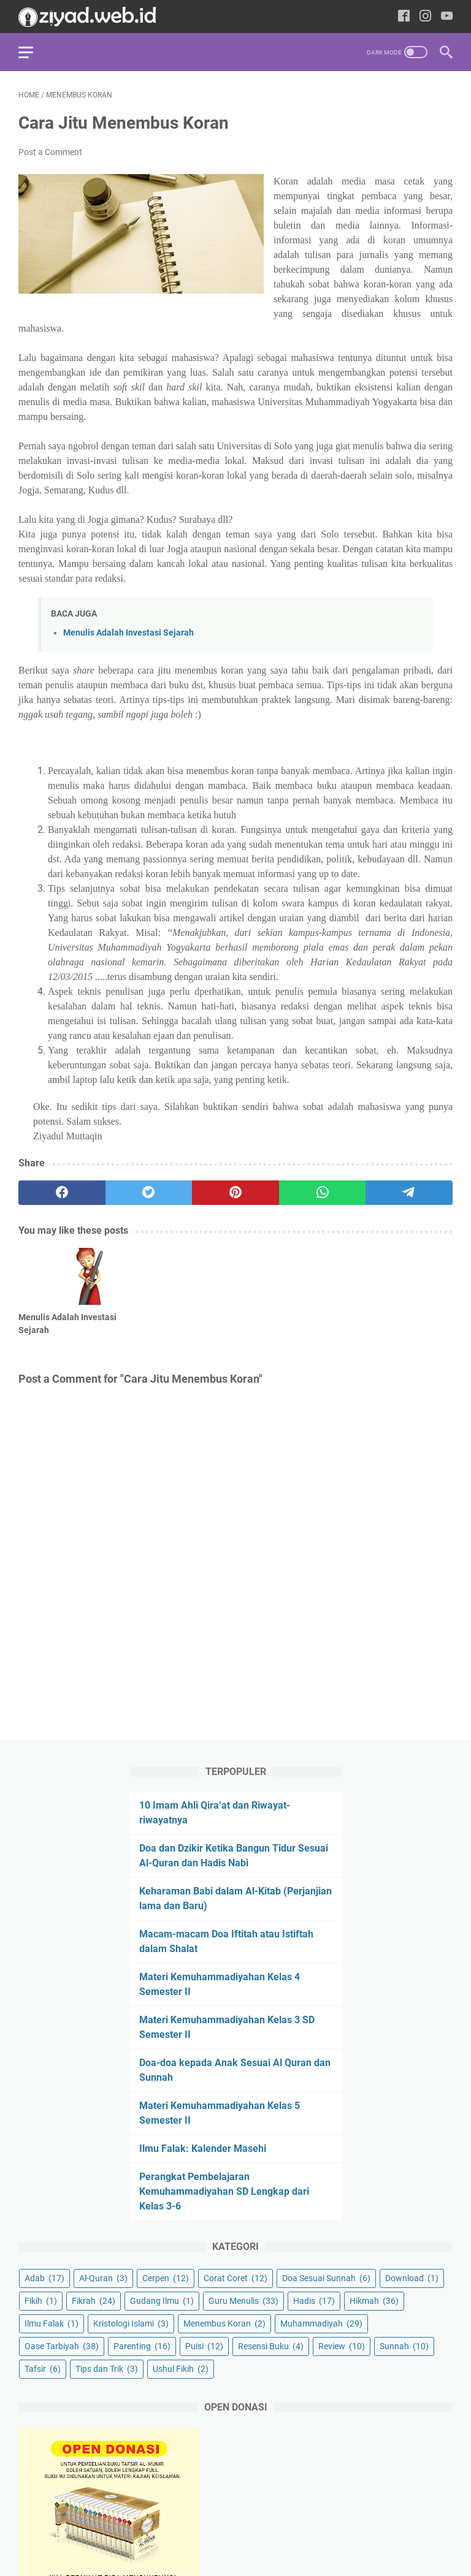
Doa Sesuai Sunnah (326, 2278)
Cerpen (165, 2278)
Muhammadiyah (321, 2323)
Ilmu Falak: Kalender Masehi (202, 2148)
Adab (44, 2278)
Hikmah (374, 2301)
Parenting (141, 2346)
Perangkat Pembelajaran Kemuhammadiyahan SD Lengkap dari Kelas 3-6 (224, 2191)
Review (341, 2346)
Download (411, 2278)
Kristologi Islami (131, 2323)
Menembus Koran (224, 2323)
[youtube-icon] (447, 16)
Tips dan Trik (106, 2369)
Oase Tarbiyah (62, 2346)
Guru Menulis (243, 2301)
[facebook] (61, 1192)
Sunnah (404, 2346)
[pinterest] (235, 1192)
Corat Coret (235, 2278)
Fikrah (93, 2301)
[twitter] (149, 1192)
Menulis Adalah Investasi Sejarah (128, 633)
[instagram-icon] (425, 16)
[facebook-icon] (404, 16)
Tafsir (43, 2369)
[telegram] (409, 1192)
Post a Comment (50, 152)
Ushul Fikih (181, 2369)
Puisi (204, 2346)
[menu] (33, 52)
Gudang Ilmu (162, 2301)
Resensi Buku (271, 2346)
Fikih (41, 2301)
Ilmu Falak (51, 2323)
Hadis (314, 2301)
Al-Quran (103, 2278)
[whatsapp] (322, 1192)
